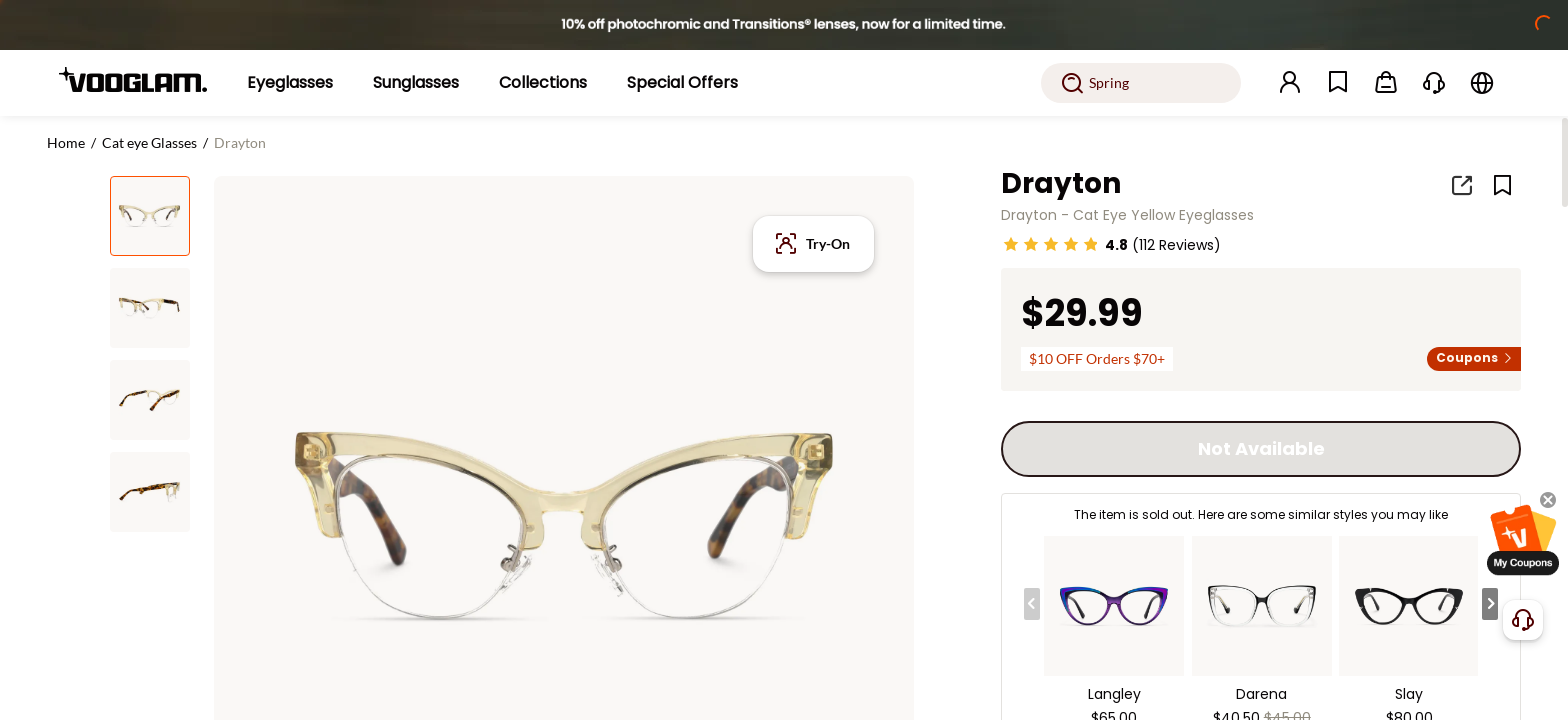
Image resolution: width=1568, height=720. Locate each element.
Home (66, 142)
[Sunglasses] (416, 83)
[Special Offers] (682, 83)
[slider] (1051, 244)
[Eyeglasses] (290, 83)
